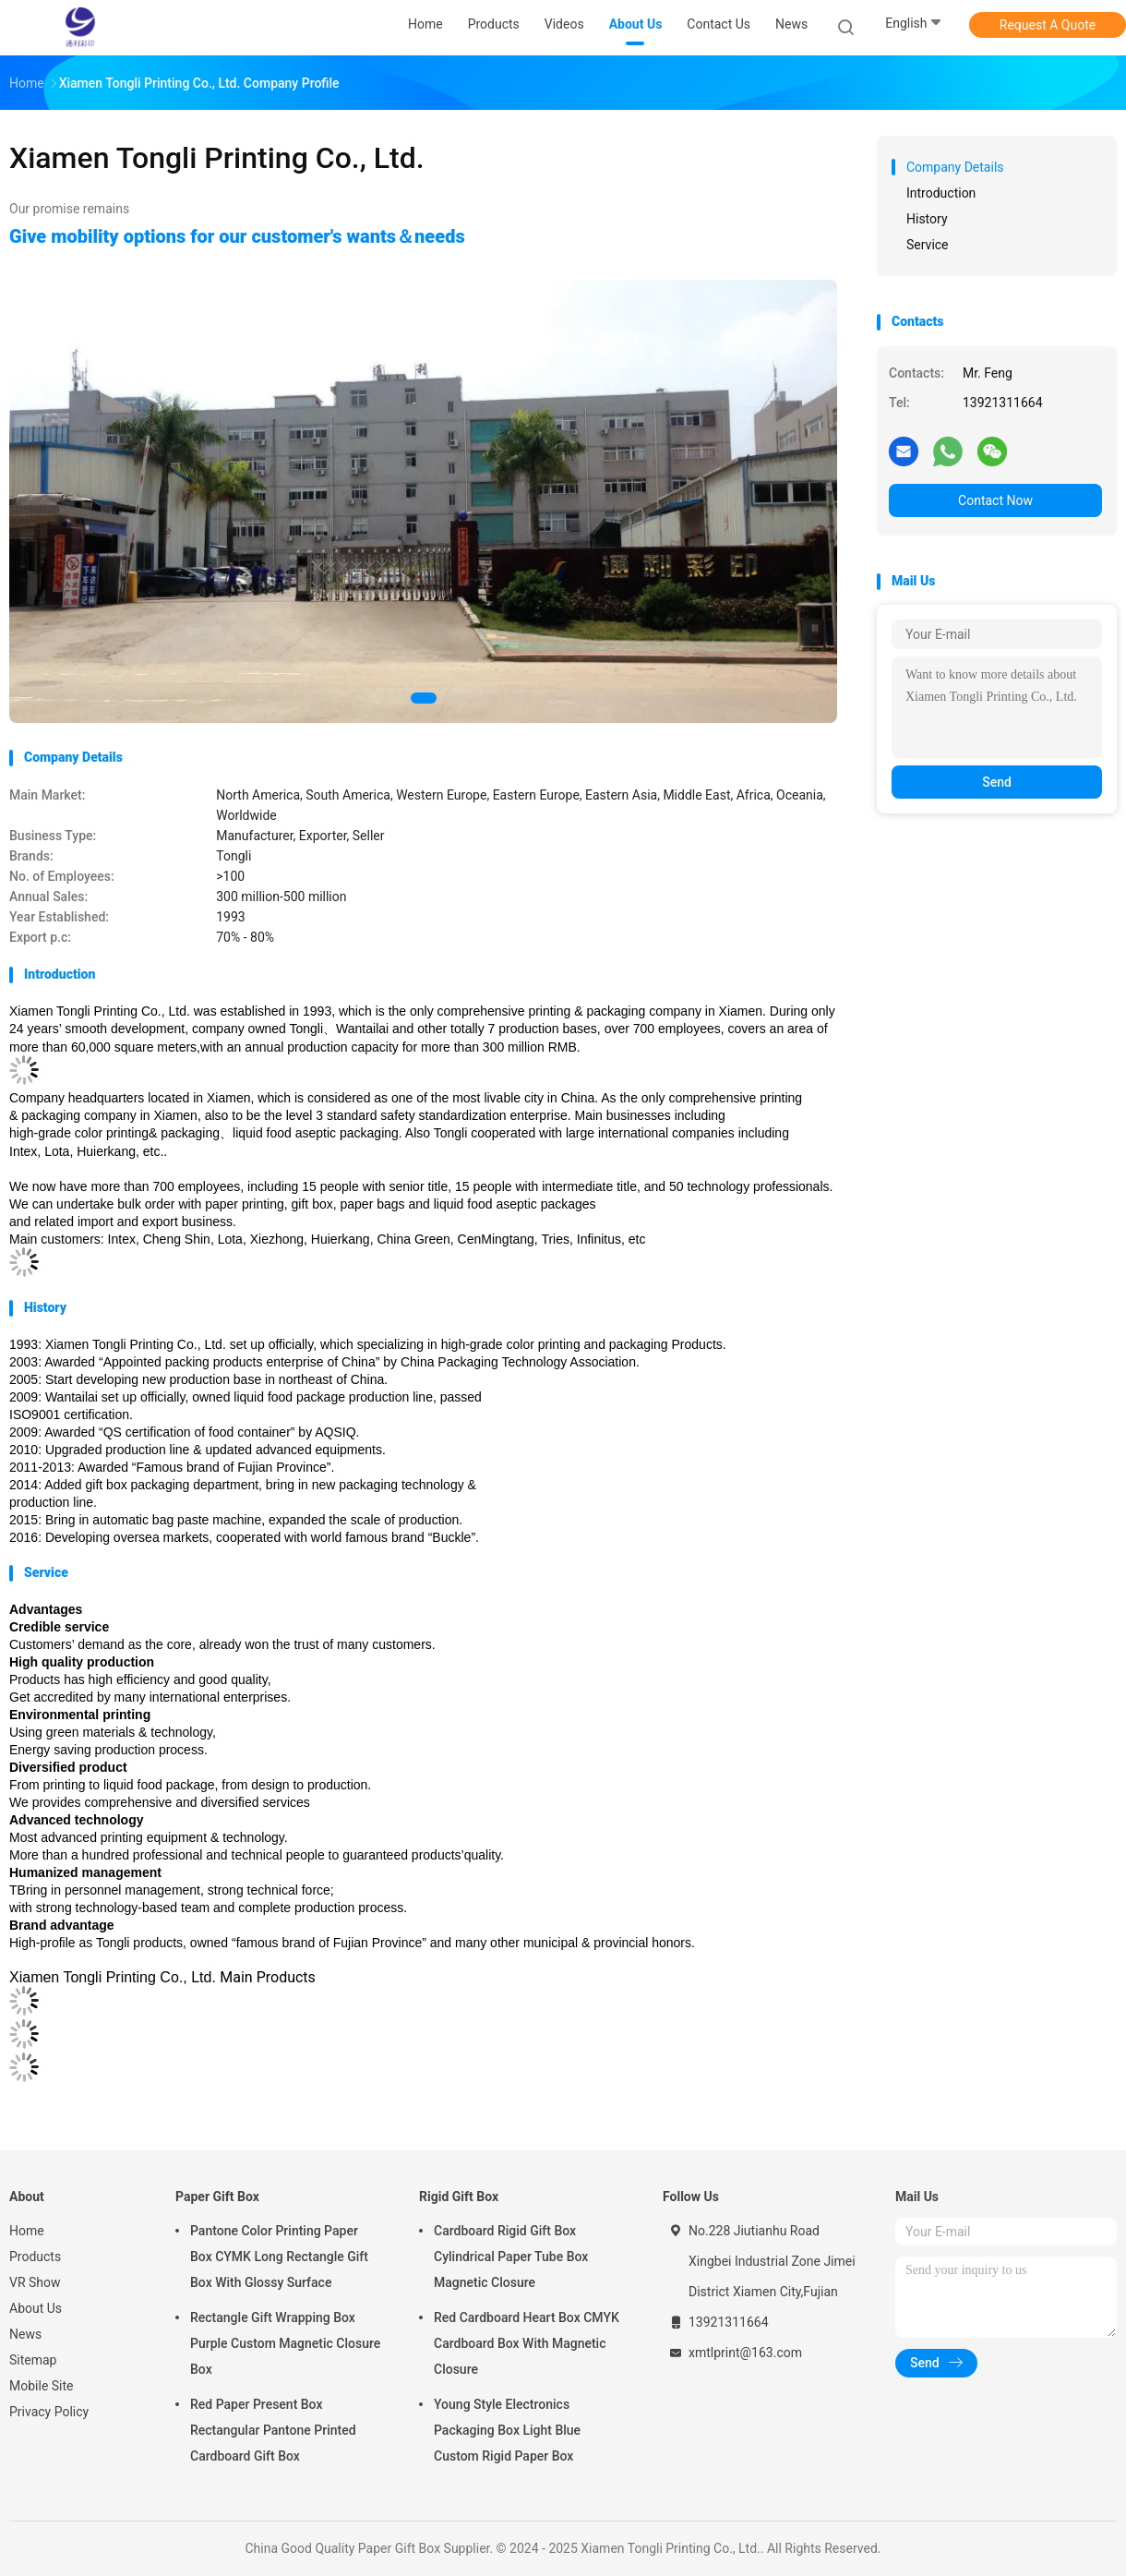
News (25, 2334)
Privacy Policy (49, 2411)
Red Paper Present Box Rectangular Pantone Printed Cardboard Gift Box (273, 2430)
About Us (35, 2308)
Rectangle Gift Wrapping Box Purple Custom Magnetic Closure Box (285, 2343)
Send (997, 782)
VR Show (35, 2282)
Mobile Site (41, 2385)
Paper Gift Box (217, 2196)
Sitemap (32, 2360)
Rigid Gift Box (458, 2196)
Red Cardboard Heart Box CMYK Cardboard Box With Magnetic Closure (526, 2343)
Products (35, 2256)
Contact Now (995, 500)
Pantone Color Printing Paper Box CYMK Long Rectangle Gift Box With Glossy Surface (279, 2256)
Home (26, 2230)
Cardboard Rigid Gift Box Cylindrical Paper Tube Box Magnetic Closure (511, 2256)
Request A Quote (1048, 25)
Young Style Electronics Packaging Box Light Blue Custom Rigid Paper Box (507, 2430)
